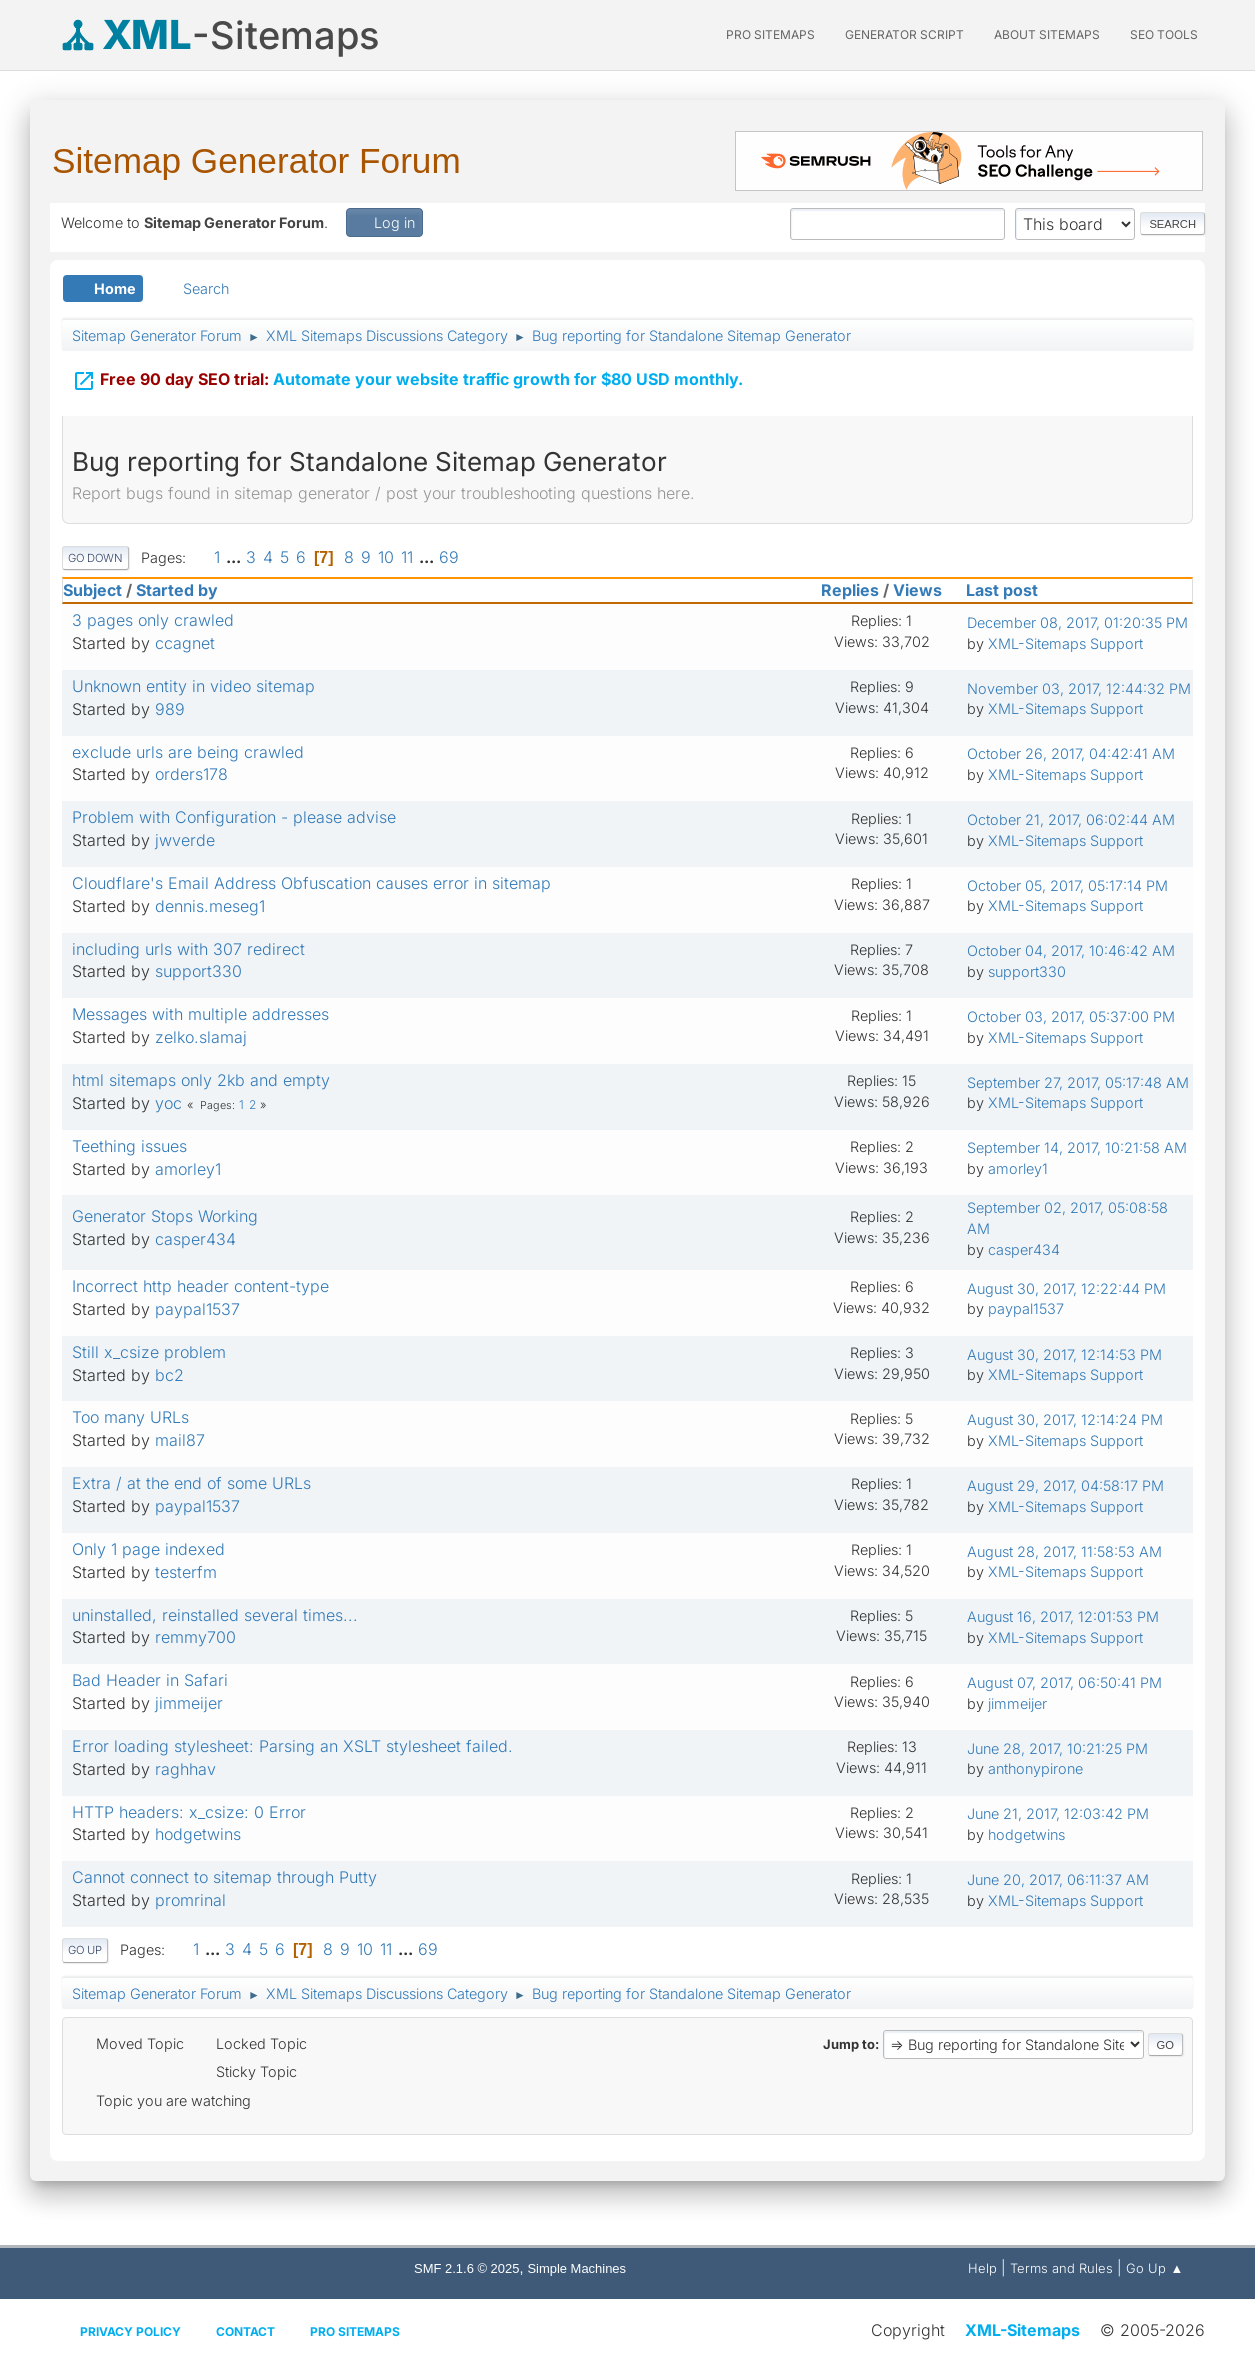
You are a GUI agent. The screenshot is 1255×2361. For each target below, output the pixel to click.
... (235, 557)
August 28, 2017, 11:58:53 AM (1064, 1551)
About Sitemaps (1047, 34)
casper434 (195, 1239)
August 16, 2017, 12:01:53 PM (1063, 1616)
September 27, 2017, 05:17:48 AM (1078, 1082)
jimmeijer (189, 1703)
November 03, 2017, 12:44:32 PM (1079, 688)
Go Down (95, 558)
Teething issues (129, 1146)
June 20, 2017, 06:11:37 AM (1058, 1879)
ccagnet (185, 643)
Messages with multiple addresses (200, 1014)
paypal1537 (197, 1309)
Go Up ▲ (1154, 2268)
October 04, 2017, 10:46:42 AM (1071, 950)
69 (449, 557)
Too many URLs (130, 1417)
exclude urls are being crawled (188, 752)
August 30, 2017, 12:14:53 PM (1064, 1354)
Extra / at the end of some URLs (191, 1483)
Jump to (849, 2044)
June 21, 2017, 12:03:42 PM (1058, 1813)
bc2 (169, 1375)
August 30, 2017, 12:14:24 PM (1065, 1419)
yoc (168, 1103)
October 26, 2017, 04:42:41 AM (1071, 753)
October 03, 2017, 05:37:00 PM (1071, 1016)
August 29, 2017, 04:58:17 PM (1065, 1485)
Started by (177, 590)
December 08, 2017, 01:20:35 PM (1077, 622)
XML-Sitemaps (1022, 2330)
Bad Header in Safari (150, 1680)
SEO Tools (1164, 34)
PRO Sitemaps (770, 34)
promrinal (190, 1900)
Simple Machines (576, 2268)
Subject (92, 590)
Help (982, 2268)
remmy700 (195, 1637)
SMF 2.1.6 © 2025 (466, 2268)
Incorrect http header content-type (200, 1286)
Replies (850, 590)
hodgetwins (198, 1834)
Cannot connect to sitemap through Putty (224, 1877)
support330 (198, 971)
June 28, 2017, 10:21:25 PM (1057, 1748)
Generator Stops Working (165, 1216)
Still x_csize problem (149, 1352)
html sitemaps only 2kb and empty (201, 1080)
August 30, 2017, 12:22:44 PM (1066, 1288)
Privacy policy (130, 2331)
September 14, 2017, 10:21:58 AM (1077, 1147)
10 (386, 557)
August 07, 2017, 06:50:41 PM (1064, 1682)
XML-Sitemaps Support (1065, 643)
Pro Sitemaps (355, 2331)
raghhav (185, 1769)
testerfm (186, 1572)
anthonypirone (1035, 1768)
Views (917, 590)
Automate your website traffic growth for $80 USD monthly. (407, 381)
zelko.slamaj (201, 1037)
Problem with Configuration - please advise (234, 817)
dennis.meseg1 (210, 906)
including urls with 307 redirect (188, 949)
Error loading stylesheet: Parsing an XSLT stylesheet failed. (292, 1746)
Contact (245, 2331)
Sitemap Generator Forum (256, 160)
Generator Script (904, 34)
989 (170, 709)
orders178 (191, 774)
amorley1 (188, 1169)
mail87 (180, 1440)
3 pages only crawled (153, 620)
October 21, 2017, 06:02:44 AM (1071, 819)
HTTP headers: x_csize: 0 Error (189, 1812)
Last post (1011, 590)
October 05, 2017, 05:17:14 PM (1067, 885)
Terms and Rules (1061, 2268)
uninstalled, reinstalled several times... (215, 1615)
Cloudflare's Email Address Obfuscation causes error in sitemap (311, 883)
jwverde (185, 840)
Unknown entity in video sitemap (193, 686)
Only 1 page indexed (148, 1549)
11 (407, 557)
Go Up (85, 1950)
